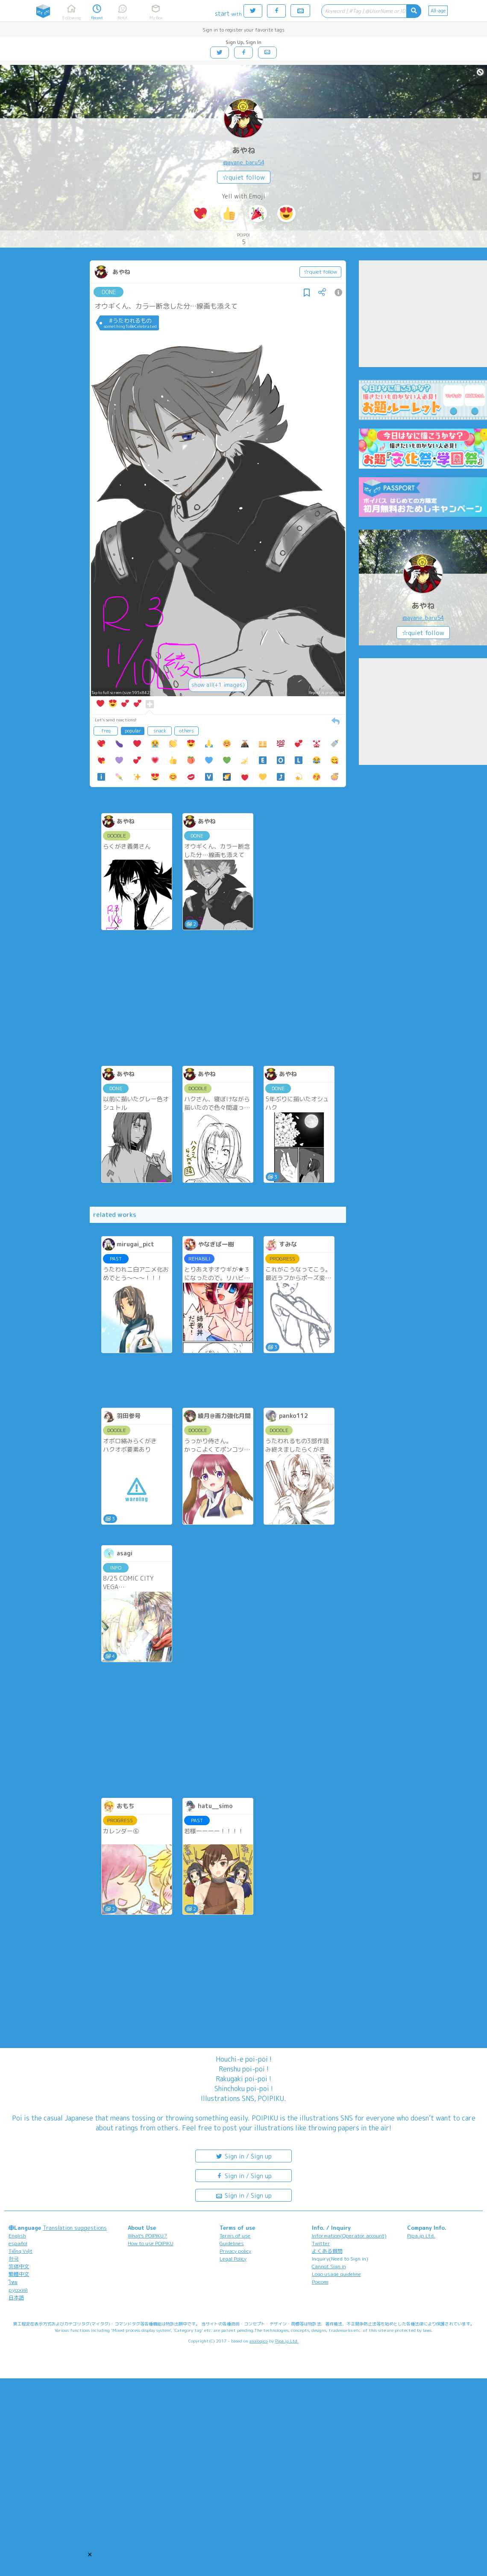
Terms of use (235, 2235)
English (17, 2235)
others (186, 730)
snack (159, 730)
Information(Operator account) (349, 2235)
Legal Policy (233, 2258)
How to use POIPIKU (150, 2243)
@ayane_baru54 (243, 162)
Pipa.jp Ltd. (421, 2235)
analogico (258, 2341)
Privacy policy (235, 2251)
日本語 (16, 2297)
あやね (243, 150)
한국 (14, 2258)
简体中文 (19, 2266)
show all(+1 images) (218, 684)
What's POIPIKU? (147, 2235)
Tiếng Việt (20, 2251)
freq (106, 730)
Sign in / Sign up (243, 2155)
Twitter (321, 2243)
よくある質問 (327, 2251)
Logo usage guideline (336, 2274)
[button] (89, 2554)
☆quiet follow (244, 177)
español (18, 2243)
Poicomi (320, 2281)
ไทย (13, 2282)
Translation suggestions (75, 2228)
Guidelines (232, 2243)
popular (133, 730)
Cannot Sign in (329, 2266)
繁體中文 (19, 2274)
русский (18, 2289)
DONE (109, 292)
